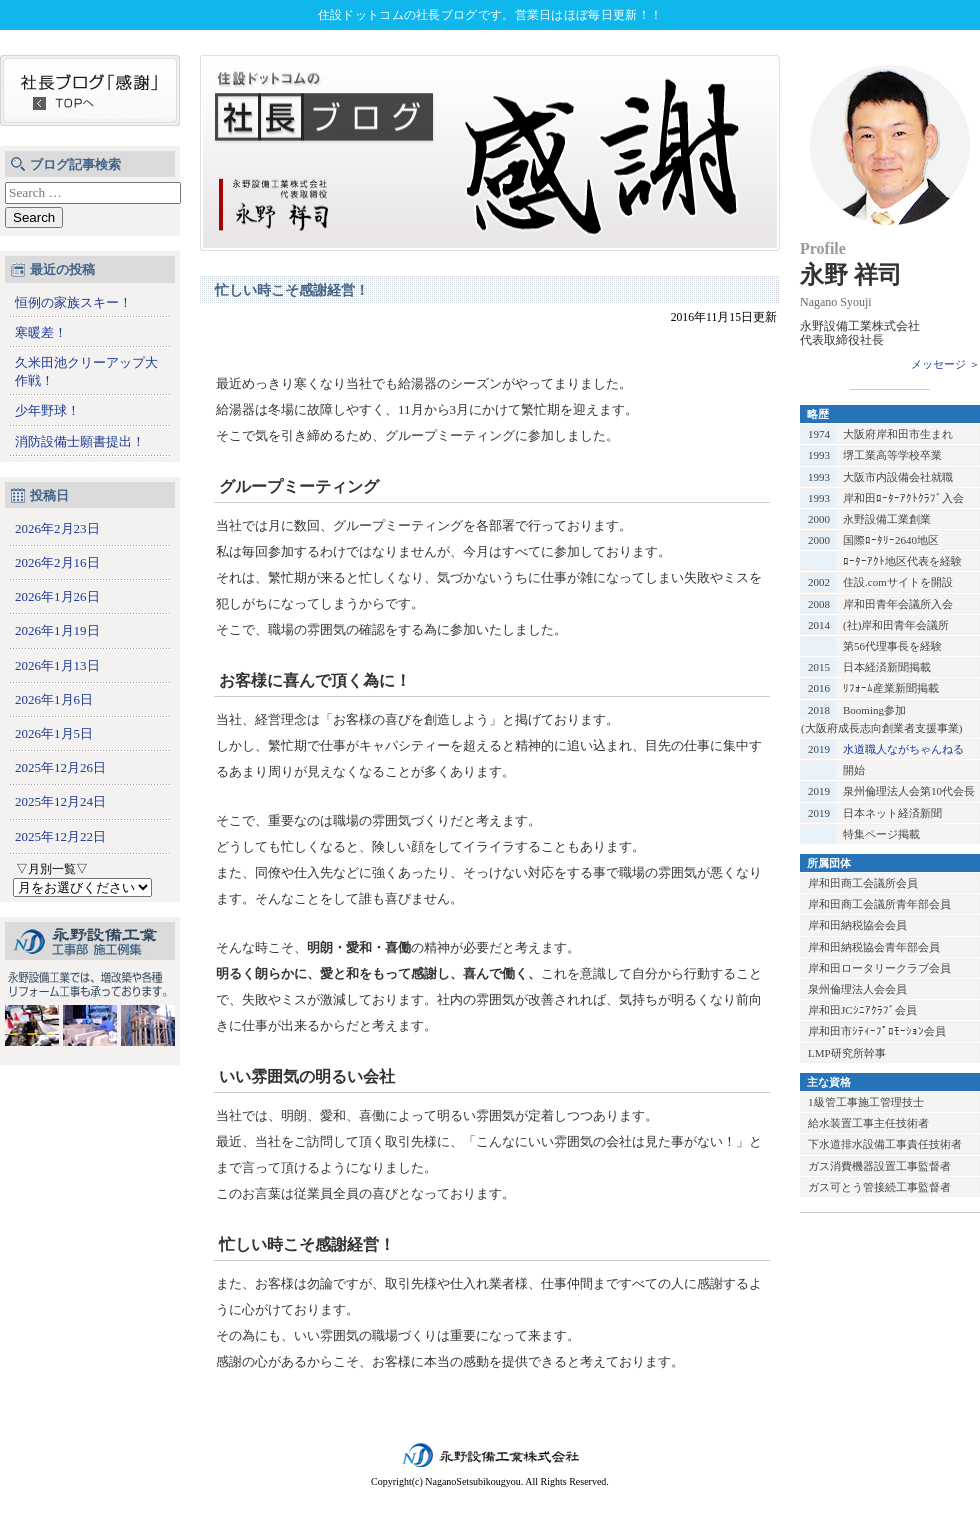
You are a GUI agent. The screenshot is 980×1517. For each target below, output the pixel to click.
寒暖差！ (41, 332)
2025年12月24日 (60, 801)
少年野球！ (47, 410)
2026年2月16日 (57, 562)
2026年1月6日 (54, 699)
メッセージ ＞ (945, 364)
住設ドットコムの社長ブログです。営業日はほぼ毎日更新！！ (490, 15)
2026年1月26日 (57, 596)
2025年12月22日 (60, 836)
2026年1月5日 (54, 733)
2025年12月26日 (60, 767)
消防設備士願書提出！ (80, 441)
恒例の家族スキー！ (73, 302)
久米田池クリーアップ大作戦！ (86, 371)
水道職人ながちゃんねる (903, 749)
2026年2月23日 (57, 528)
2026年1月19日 (57, 630)
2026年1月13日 (57, 665)
